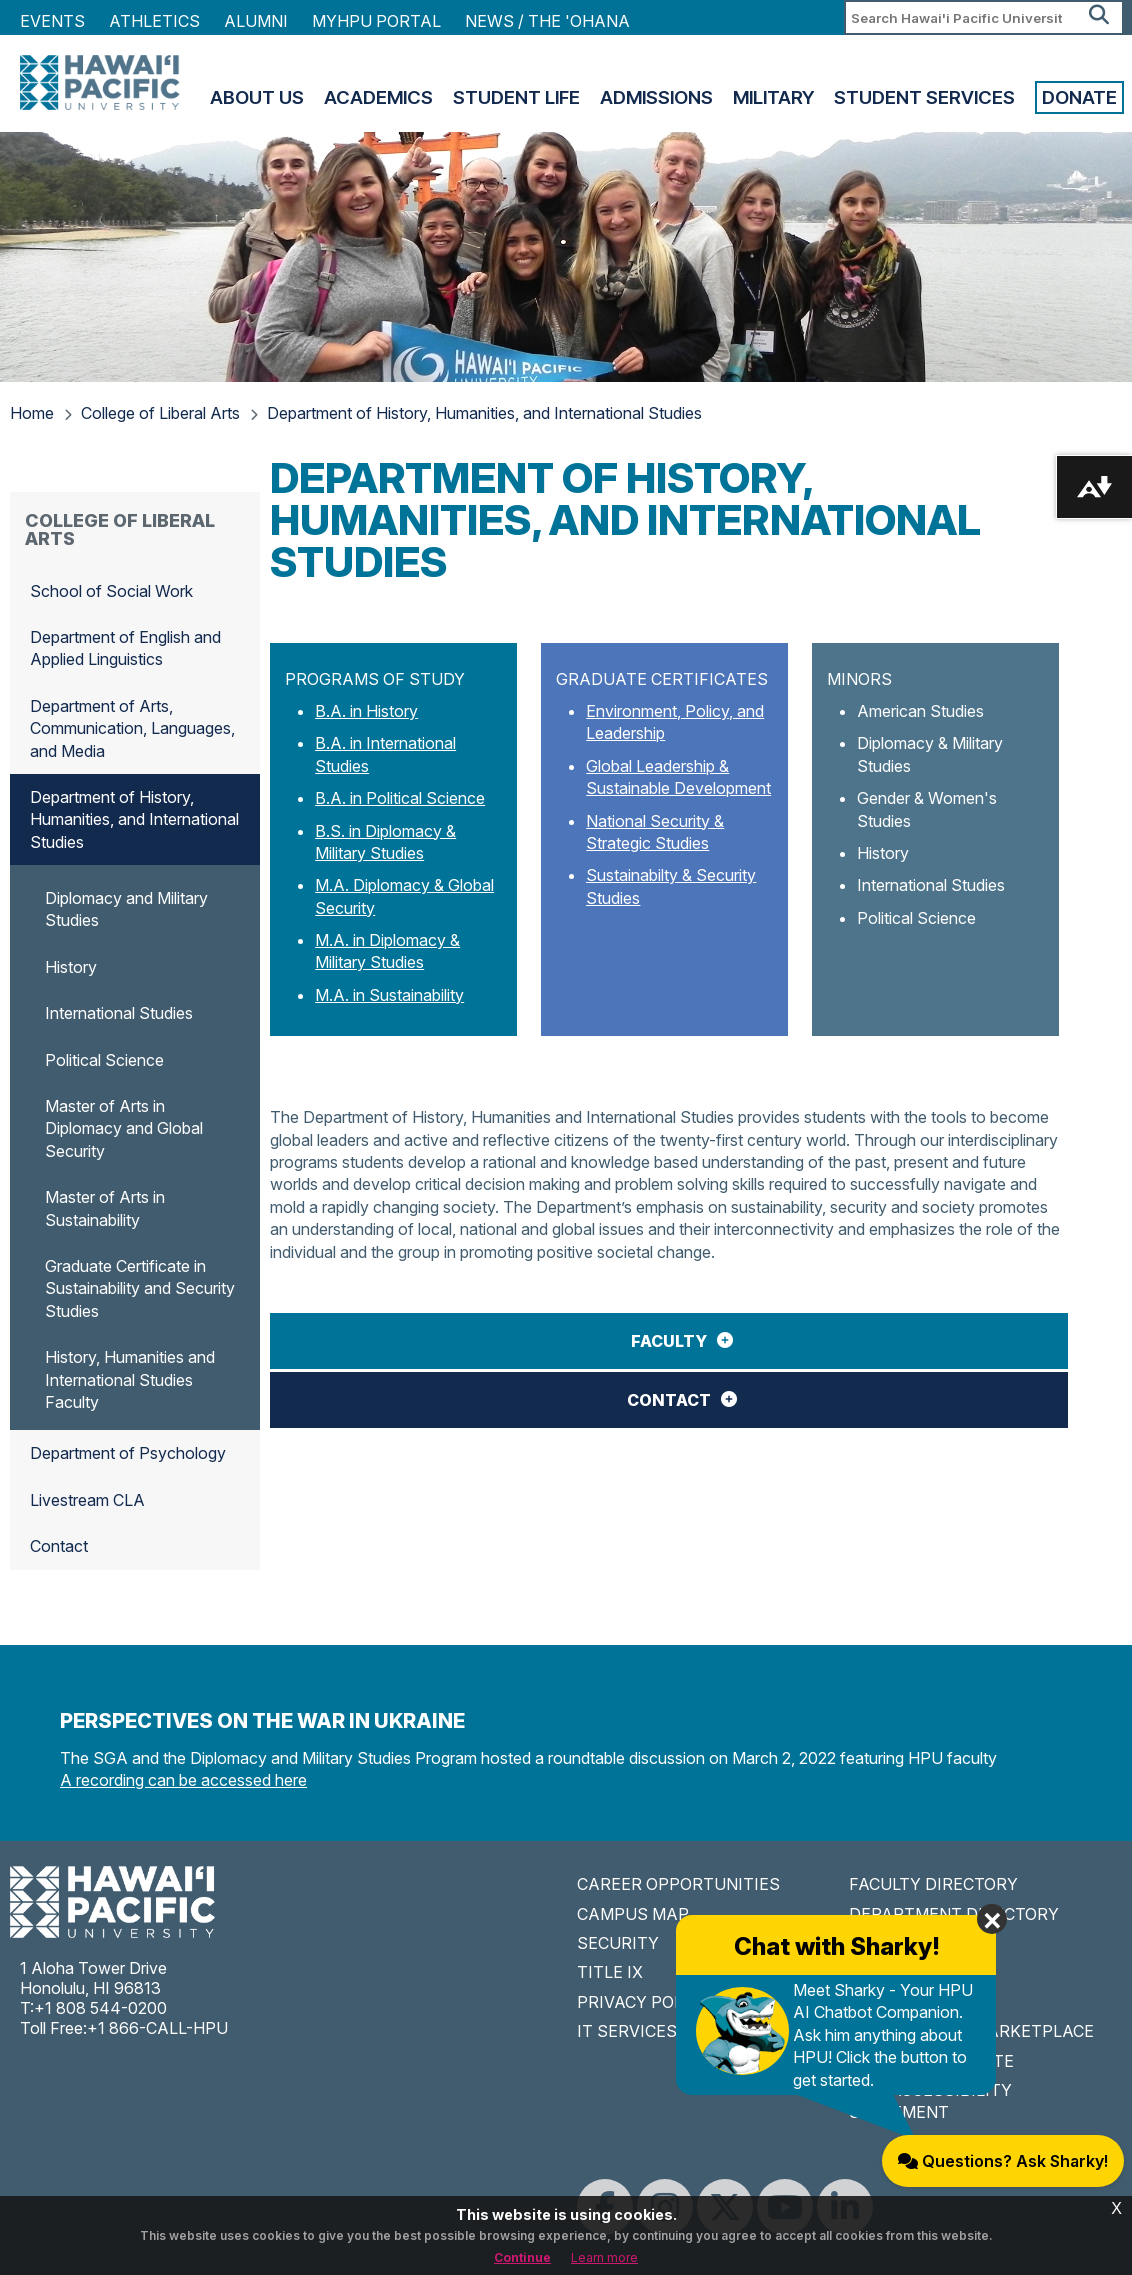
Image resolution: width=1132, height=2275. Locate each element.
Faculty (669, 1341)
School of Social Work (111, 591)
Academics (378, 97)
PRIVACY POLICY (643, 2002)
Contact (669, 1400)
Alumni (256, 21)
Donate (1079, 97)
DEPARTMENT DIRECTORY (954, 1914)
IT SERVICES (627, 2031)
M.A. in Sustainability (389, 995)
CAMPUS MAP (633, 1914)
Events (52, 21)
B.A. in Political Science (400, 798)
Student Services (924, 97)
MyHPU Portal (376, 21)
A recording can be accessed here (183, 1780)
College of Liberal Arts (160, 413)
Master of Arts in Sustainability (105, 1208)
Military (773, 97)
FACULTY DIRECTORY (933, 1884)
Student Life (516, 97)
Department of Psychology (128, 1453)
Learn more (604, 2257)
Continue (522, 2257)
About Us (257, 97)
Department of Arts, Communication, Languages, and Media (132, 728)
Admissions (656, 97)
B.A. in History (366, 711)
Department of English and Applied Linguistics (125, 648)
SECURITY (618, 1943)
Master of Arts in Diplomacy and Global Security (124, 1128)
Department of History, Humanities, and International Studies (484, 413)
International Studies (119, 1013)
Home (32, 413)
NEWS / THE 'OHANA (547, 21)
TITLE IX (610, 1972)
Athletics (154, 21)
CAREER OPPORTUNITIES (678, 1884)
